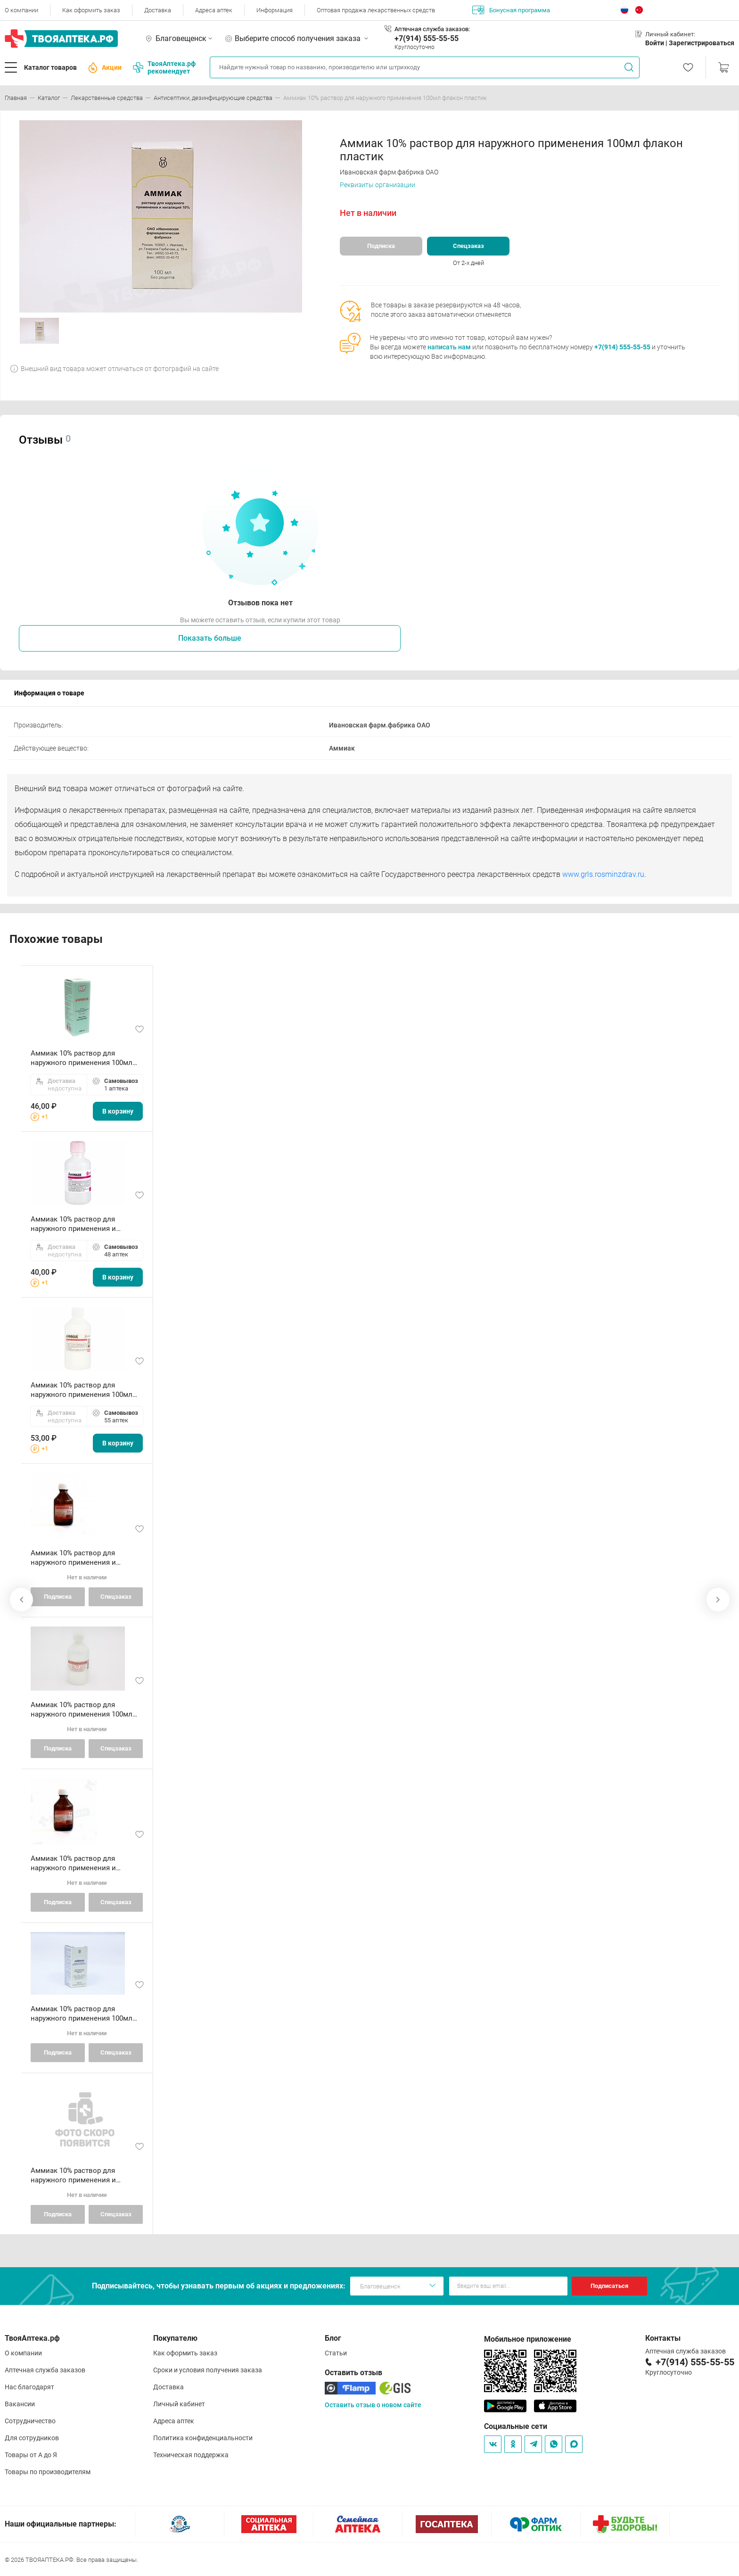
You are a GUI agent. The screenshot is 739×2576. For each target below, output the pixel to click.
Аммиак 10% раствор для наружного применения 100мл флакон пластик (81, 1058)
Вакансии (20, 2404)
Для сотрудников (32, 2438)
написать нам (449, 347)
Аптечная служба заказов (45, 2370)
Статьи (336, 2353)
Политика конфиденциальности (203, 2438)
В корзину (117, 1111)
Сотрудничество (30, 2421)
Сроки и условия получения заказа (207, 2370)
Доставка (157, 10)
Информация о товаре (49, 693)
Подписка (381, 245)
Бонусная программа (511, 10)
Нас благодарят (29, 2387)
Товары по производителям (47, 2472)
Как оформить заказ (91, 10)
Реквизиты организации (377, 185)
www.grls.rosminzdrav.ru (603, 874)
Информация (274, 10)
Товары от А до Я (31, 2455)
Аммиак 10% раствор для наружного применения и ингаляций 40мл (73, 1224)
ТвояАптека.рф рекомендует (164, 67)
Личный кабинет (179, 2404)
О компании (21, 10)
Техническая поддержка (191, 2455)
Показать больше (209, 638)
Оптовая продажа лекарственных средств (376, 10)
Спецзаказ (468, 245)
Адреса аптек (213, 10)
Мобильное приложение (527, 2339)
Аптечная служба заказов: (432, 29)
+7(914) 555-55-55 (426, 38)
